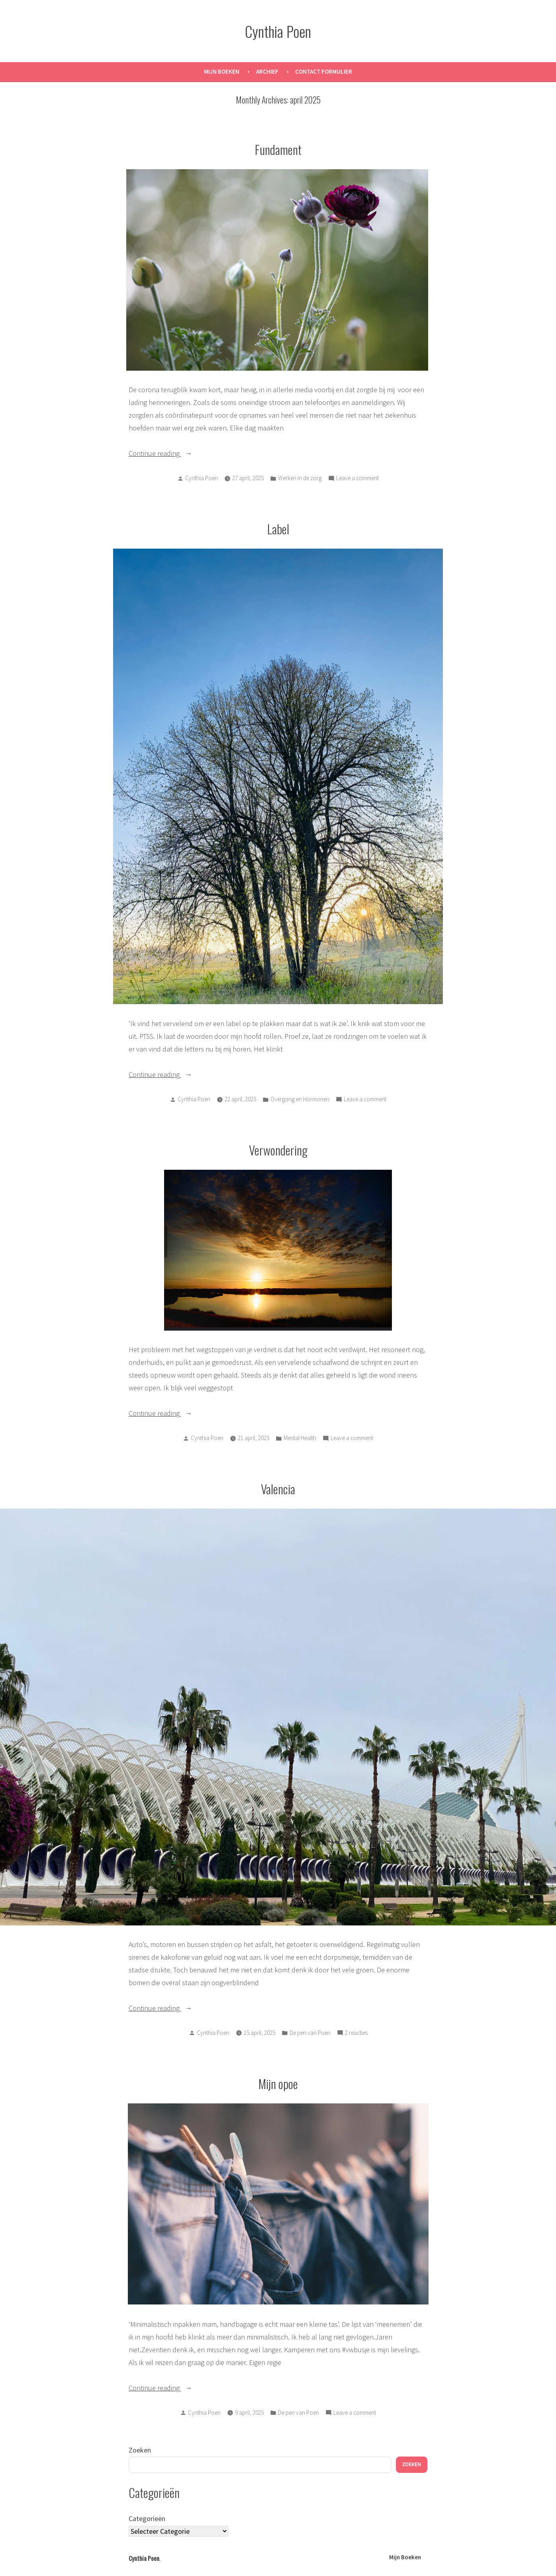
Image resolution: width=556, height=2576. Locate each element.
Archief (267, 71)
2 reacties (356, 2033)
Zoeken (140, 2450)
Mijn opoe (278, 2083)
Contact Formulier (323, 71)
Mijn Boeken (221, 71)
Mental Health (300, 1438)
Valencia (278, 1489)
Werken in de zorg (300, 478)
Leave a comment (357, 478)
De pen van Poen (310, 2033)
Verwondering (278, 1150)
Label (278, 529)
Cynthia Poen (278, 31)
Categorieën (147, 2518)
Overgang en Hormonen (299, 1099)
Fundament (278, 149)
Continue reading (174, 452)
